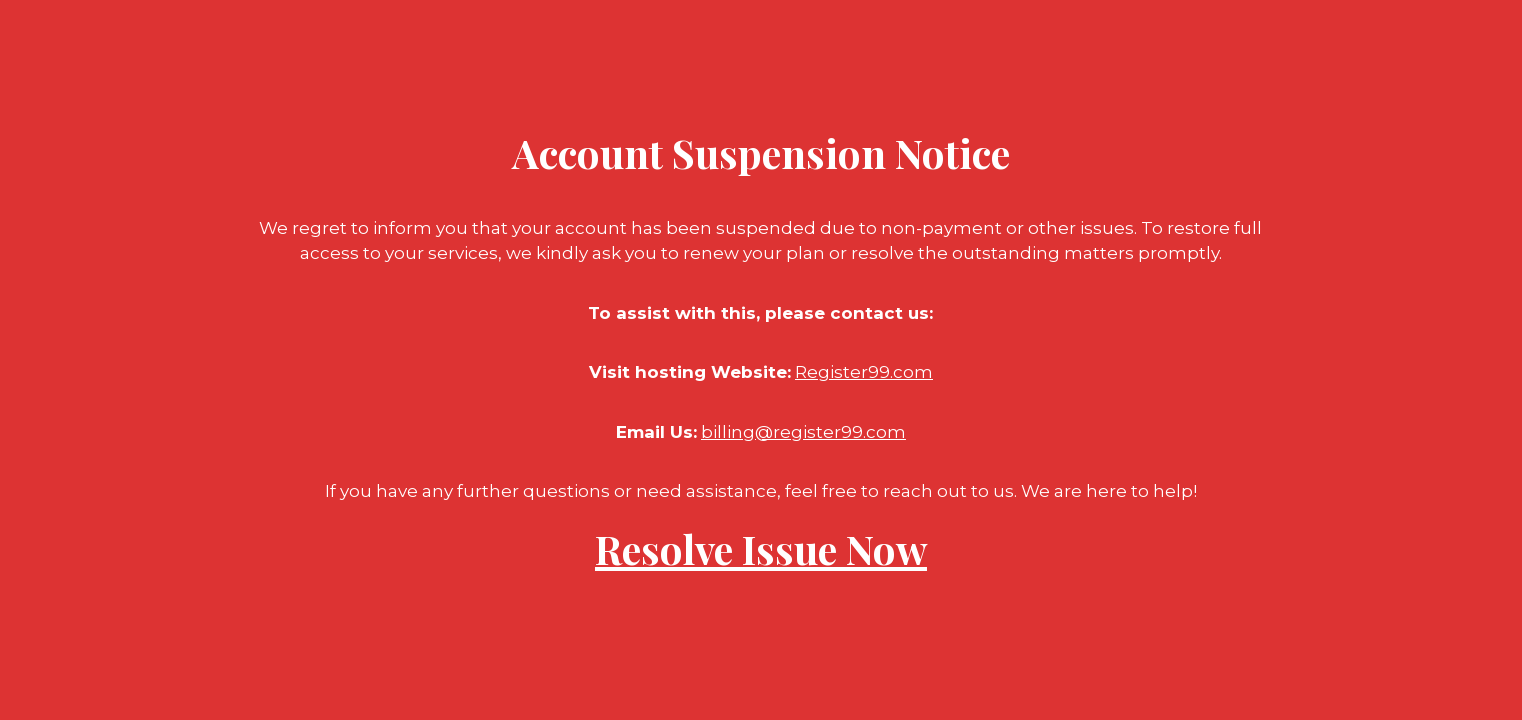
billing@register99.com (803, 432)
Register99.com (864, 372)
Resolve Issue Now (761, 548)
